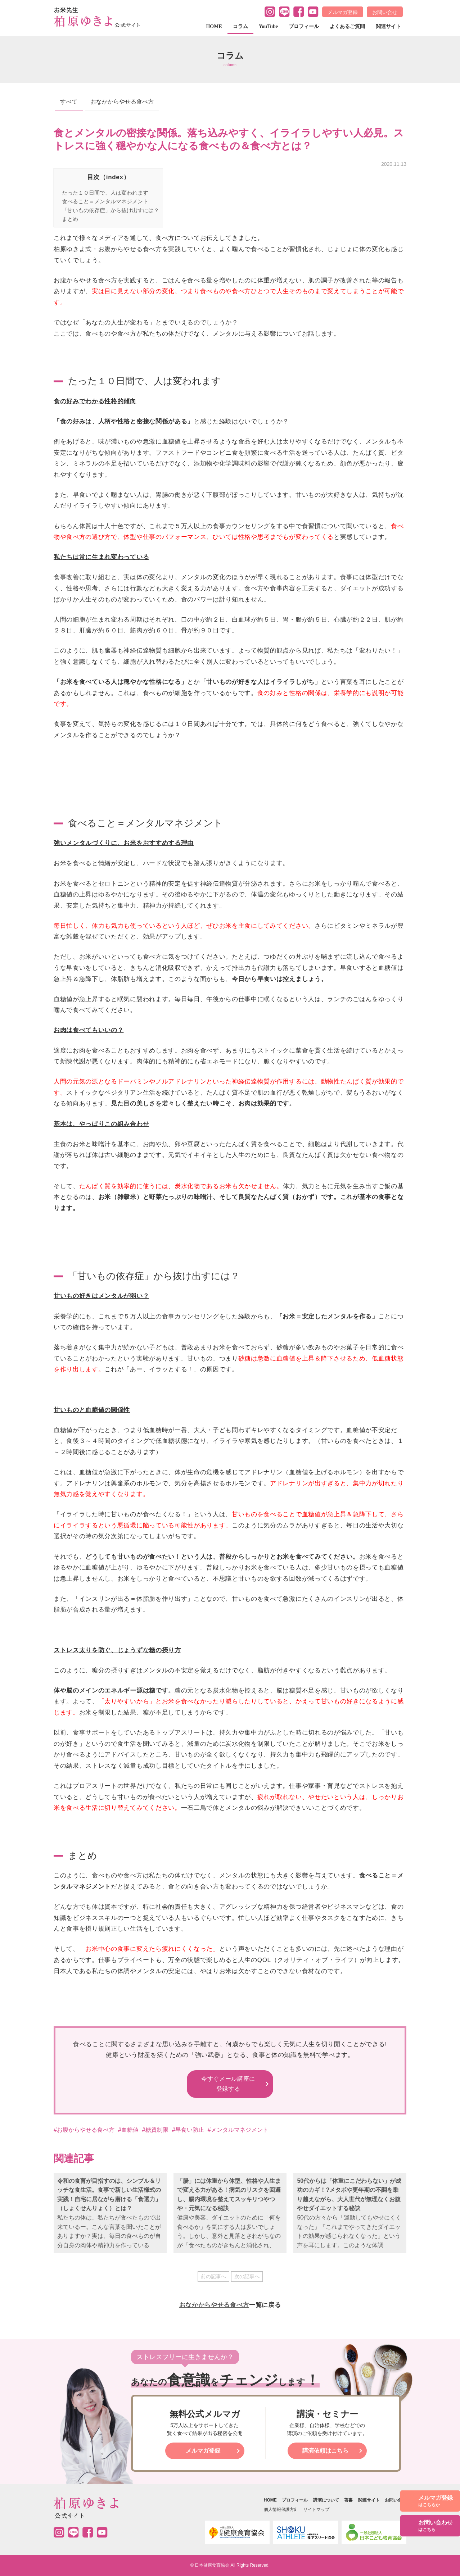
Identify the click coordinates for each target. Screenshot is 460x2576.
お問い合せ (384, 12)
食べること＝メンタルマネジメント (105, 201)
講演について (326, 2500)
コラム (240, 26)
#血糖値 (128, 2130)
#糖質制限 (155, 2130)
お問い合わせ (435, 2526)
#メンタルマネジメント (238, 2130)
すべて (68, 102)
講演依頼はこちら (325, 2451)
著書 (348, 2500)
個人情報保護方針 (281, 2509)
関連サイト (388, 26)
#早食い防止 (188, 2130)
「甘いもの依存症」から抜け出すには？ (110, 210)
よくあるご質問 (347, 26)
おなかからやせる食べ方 (122, 102)
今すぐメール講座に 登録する (228, 2084)
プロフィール (304, 26)
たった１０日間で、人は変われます (105, 193)
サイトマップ (316, 2509)
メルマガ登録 (343, 12)
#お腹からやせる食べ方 (84, 2130)
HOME (214, 26)
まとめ (70, 219)
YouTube (268, 26)
